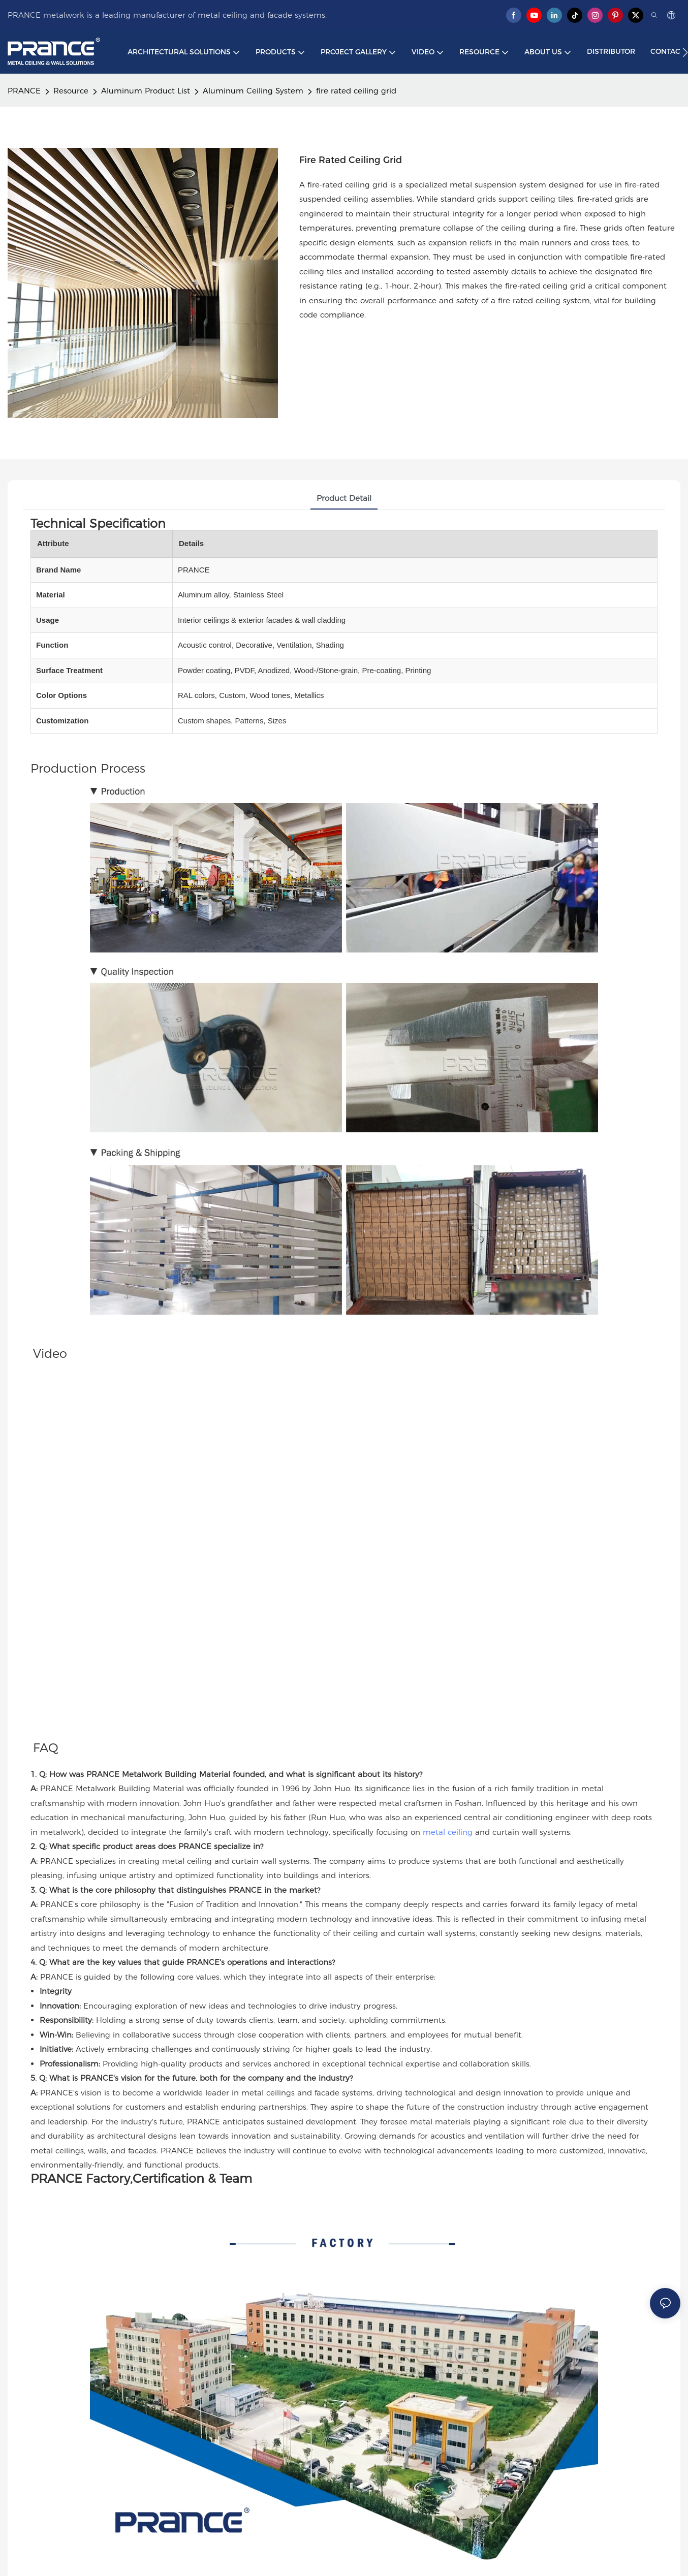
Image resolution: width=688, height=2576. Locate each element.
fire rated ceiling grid (356, 91)
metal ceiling (448, 1832)
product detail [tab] (344, 498)
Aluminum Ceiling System (253, 91)
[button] (685, 52)
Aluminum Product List (145, 91)
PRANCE (24, 91)
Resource (70, 91)
